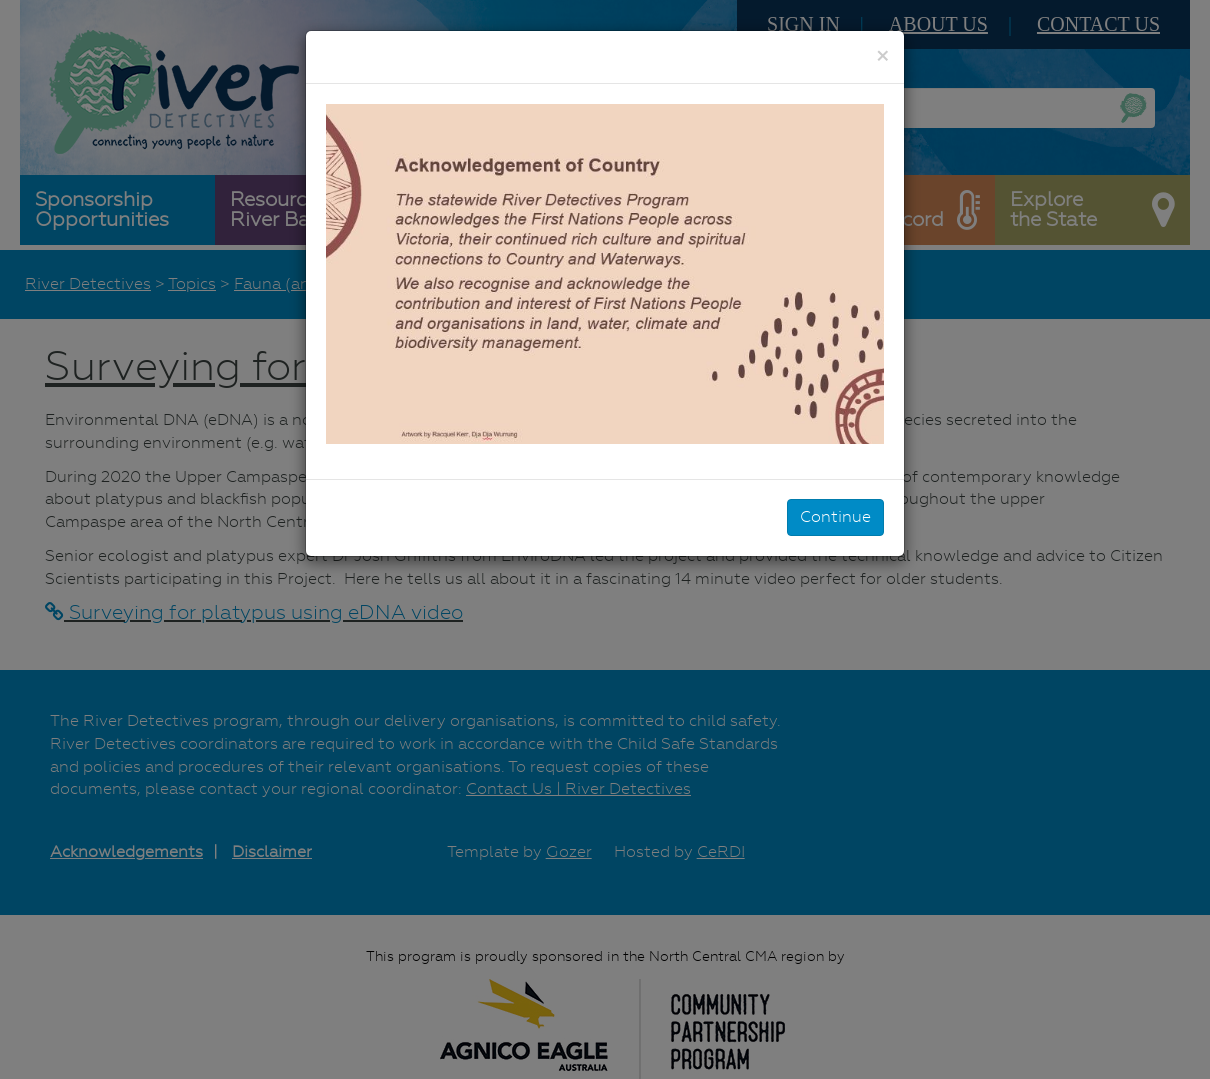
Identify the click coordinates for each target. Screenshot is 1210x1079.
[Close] (882, 56)
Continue (835, 516)
